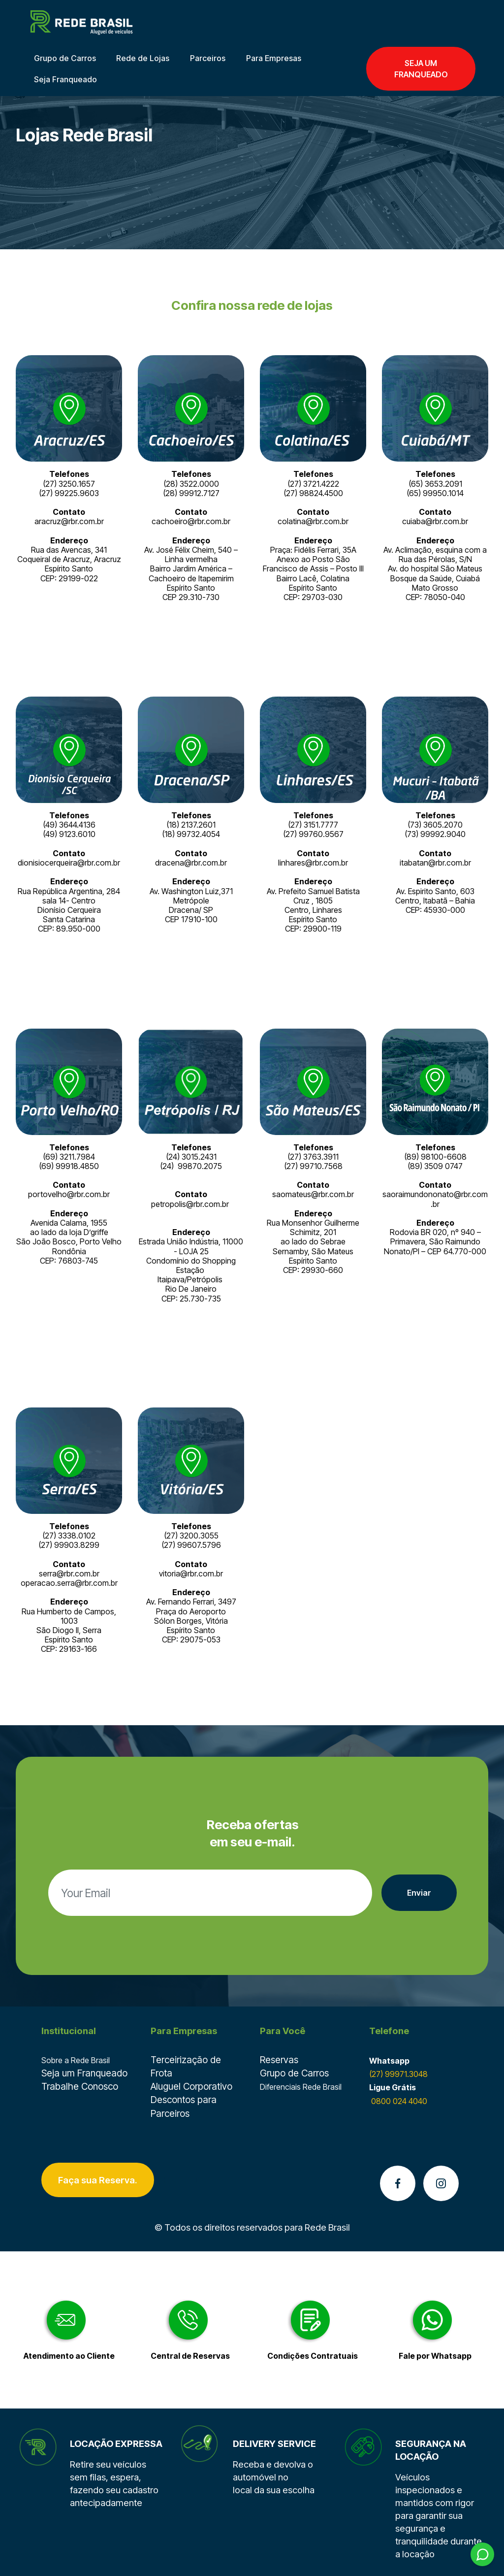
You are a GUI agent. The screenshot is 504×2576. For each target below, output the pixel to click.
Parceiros (207, 58)
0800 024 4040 (398, 2101)
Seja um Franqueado (84, 2073)
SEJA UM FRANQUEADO (421, 68)
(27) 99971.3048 (398, 2074)
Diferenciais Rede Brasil (301, 2087)
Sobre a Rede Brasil (75, 2060)
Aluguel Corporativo (191, 2086)
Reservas (279, 2060)
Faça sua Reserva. (97, 2180)
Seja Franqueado (65, 79)
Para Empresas (273, 58)
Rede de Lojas (142, 58)
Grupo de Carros (65, 58)
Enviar (419, 1893)
